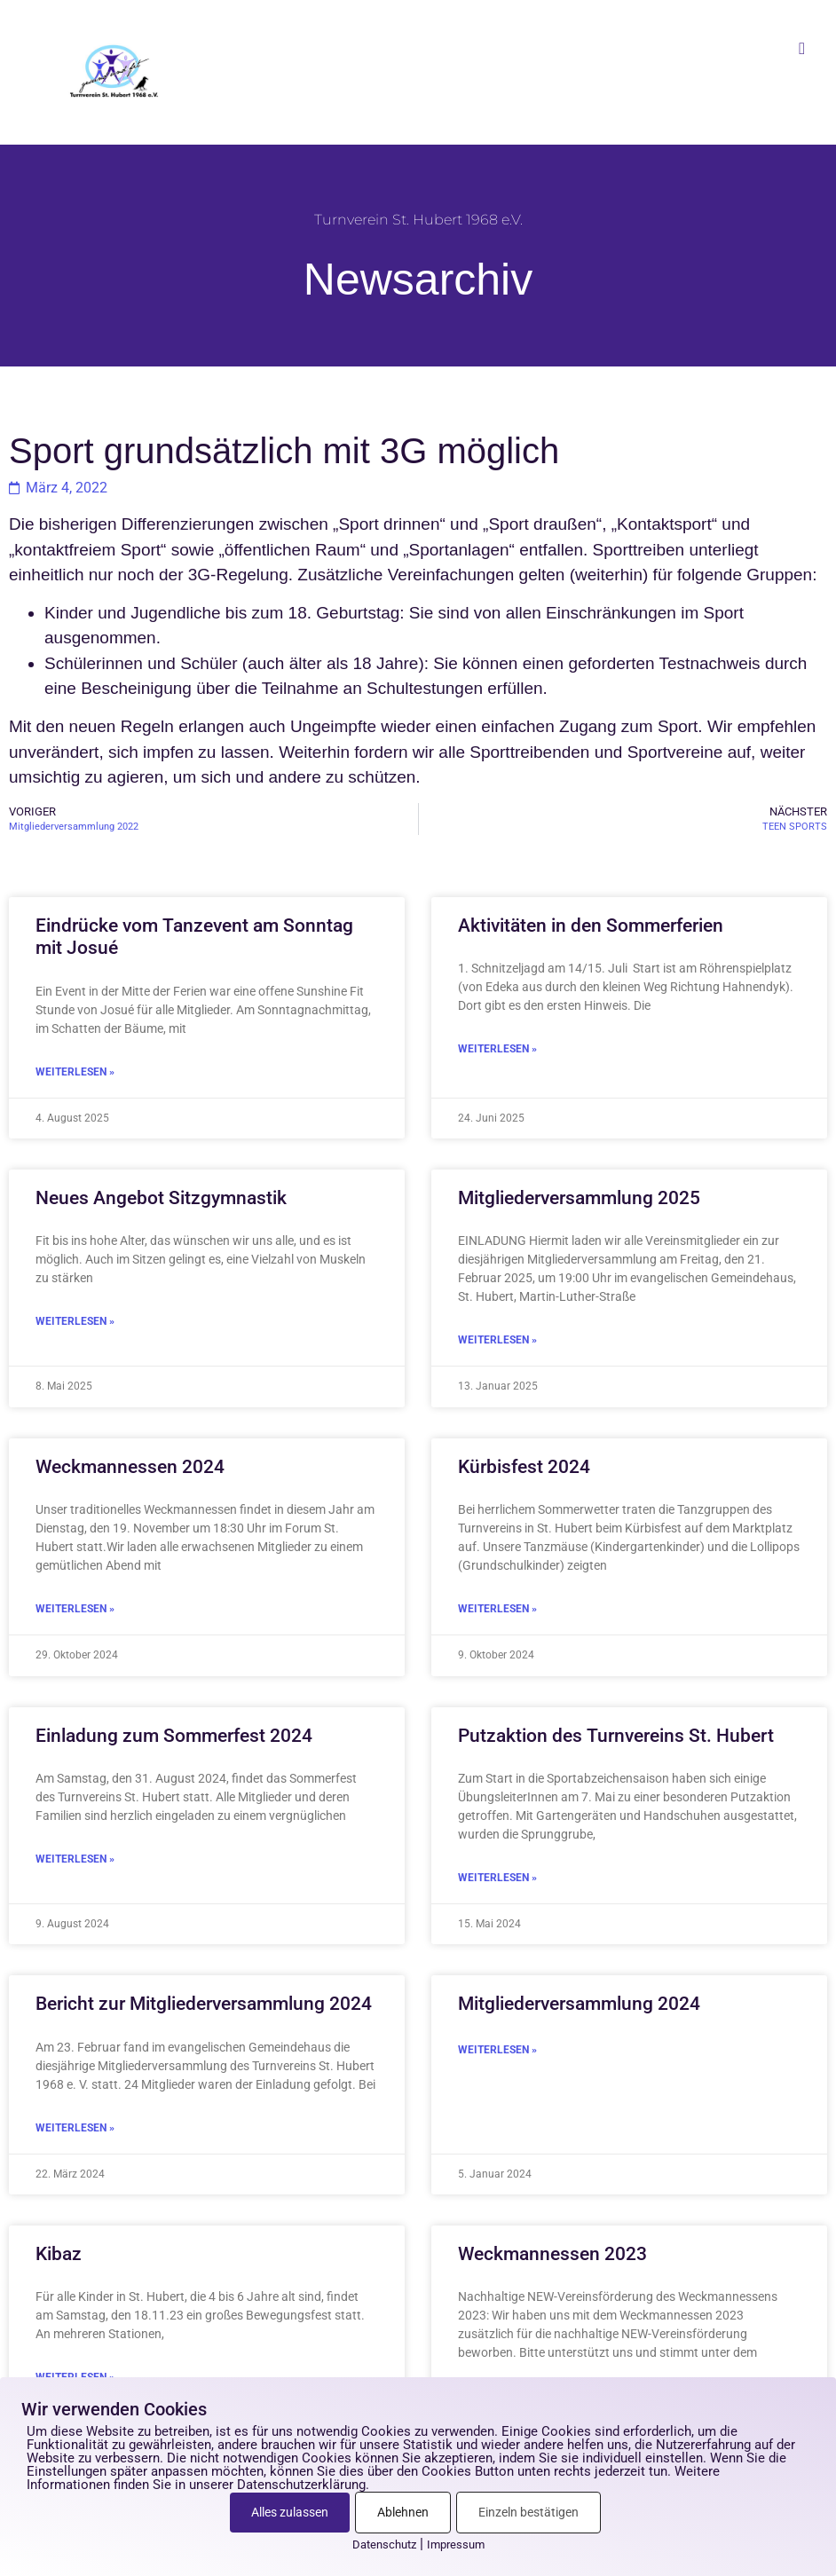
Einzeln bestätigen (528, 2512)
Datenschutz (384, 2544)
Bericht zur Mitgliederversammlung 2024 (203, 2003)
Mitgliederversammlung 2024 (579, 2003)
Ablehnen (403, 2512)
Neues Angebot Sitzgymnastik (161, 1198)
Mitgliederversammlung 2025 (579, 1198)
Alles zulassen (289, 2512)
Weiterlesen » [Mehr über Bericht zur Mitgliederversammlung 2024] (74, 2128)
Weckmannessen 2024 (130, 1466)
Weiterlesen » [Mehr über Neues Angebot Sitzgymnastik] (74, 1321)
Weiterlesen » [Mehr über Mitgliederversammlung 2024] (497, 2050)
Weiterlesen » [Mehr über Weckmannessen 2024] (74, 1609)
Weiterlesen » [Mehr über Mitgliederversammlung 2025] (497, 1340)
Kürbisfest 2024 (524, 1466)
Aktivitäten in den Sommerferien (590, 925)
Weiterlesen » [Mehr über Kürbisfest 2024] (497, 1609)
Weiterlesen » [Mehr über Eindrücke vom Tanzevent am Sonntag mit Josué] (74, 1072)
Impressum (456, 2544)
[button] (802, 48)
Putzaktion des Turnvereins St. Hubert (616, 1735)
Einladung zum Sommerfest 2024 (173, 1735)
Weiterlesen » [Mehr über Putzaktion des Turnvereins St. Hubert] (497, 1877)
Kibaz (58, 2254)
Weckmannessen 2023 (552, 2254)
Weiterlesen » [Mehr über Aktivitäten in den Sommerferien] (497, 1049)
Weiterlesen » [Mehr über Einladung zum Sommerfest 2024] (74, 1859)
